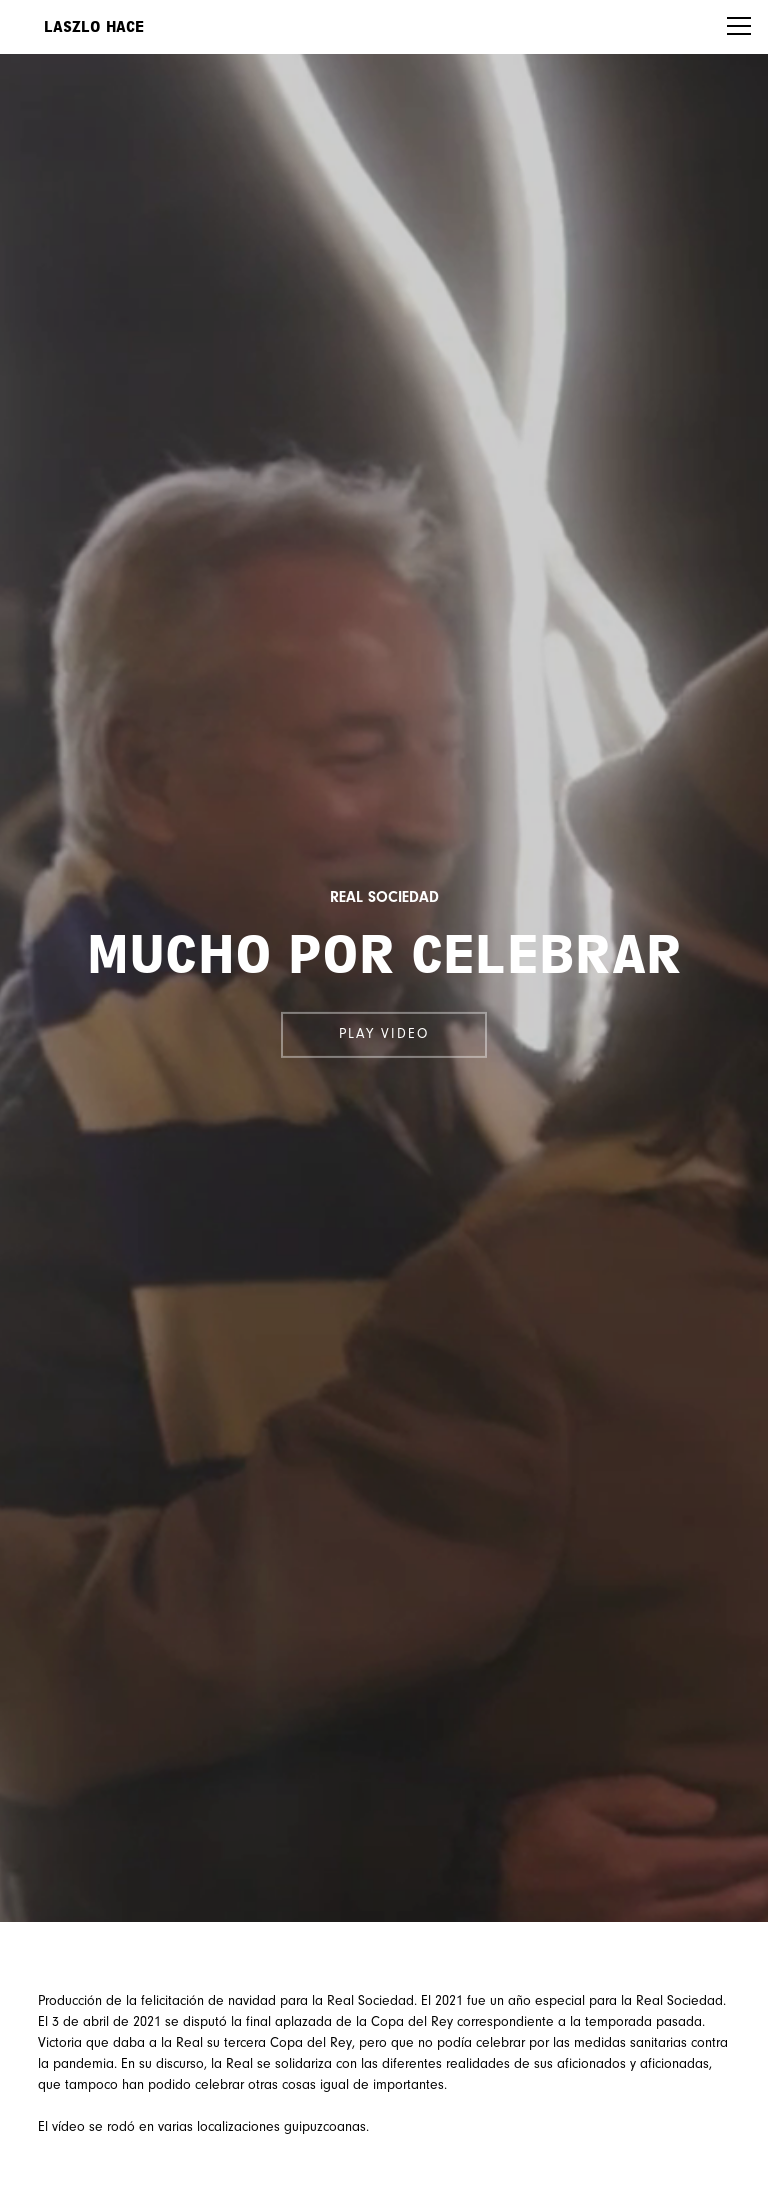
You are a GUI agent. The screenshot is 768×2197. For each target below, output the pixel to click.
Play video (384, 1035)
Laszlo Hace (94, 27)
